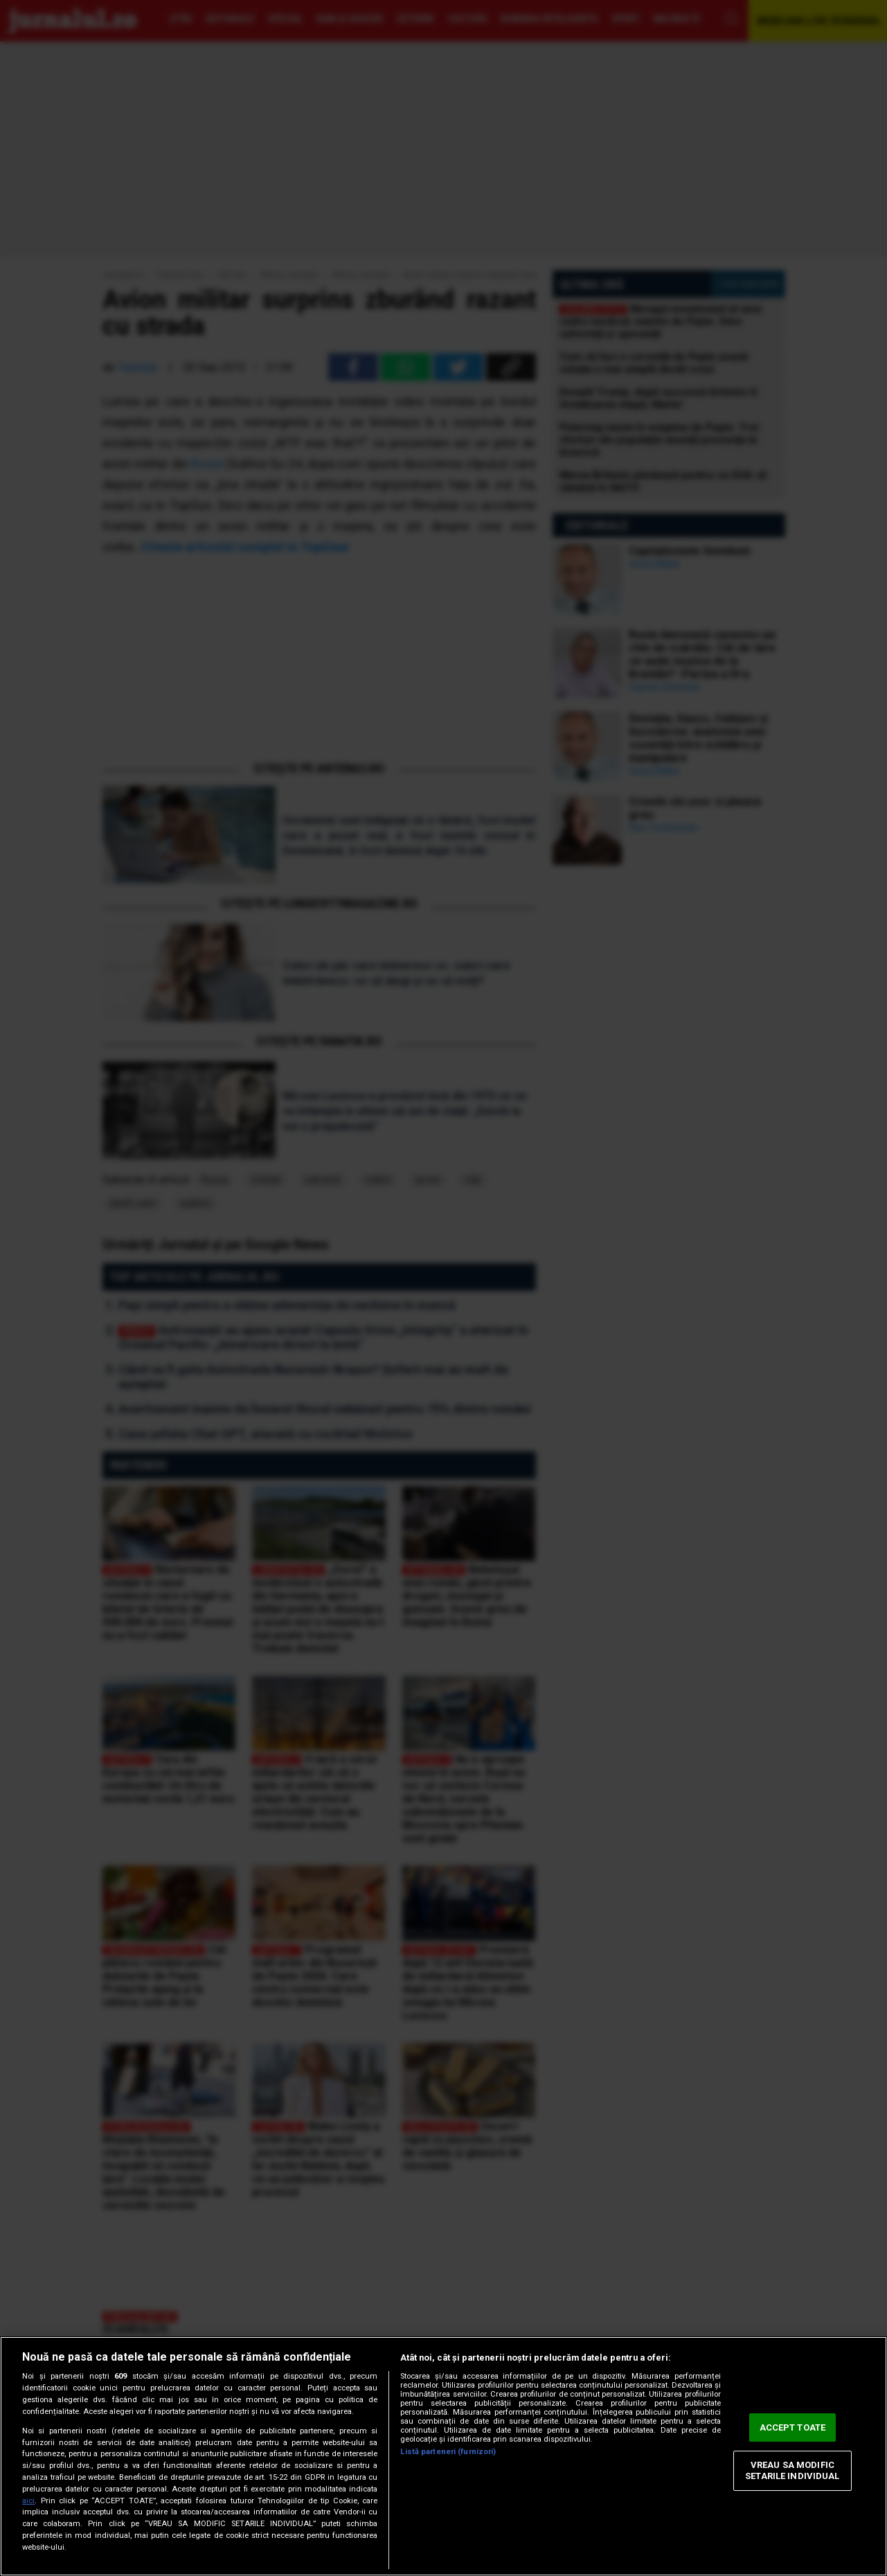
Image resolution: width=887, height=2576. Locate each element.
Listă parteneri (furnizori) (448, 2451)
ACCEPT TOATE (793, 2427)
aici (28, 2500)
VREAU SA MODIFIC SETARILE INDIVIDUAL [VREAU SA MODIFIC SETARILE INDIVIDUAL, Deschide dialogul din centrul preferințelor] (792, 2471)
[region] (443, 2456)
